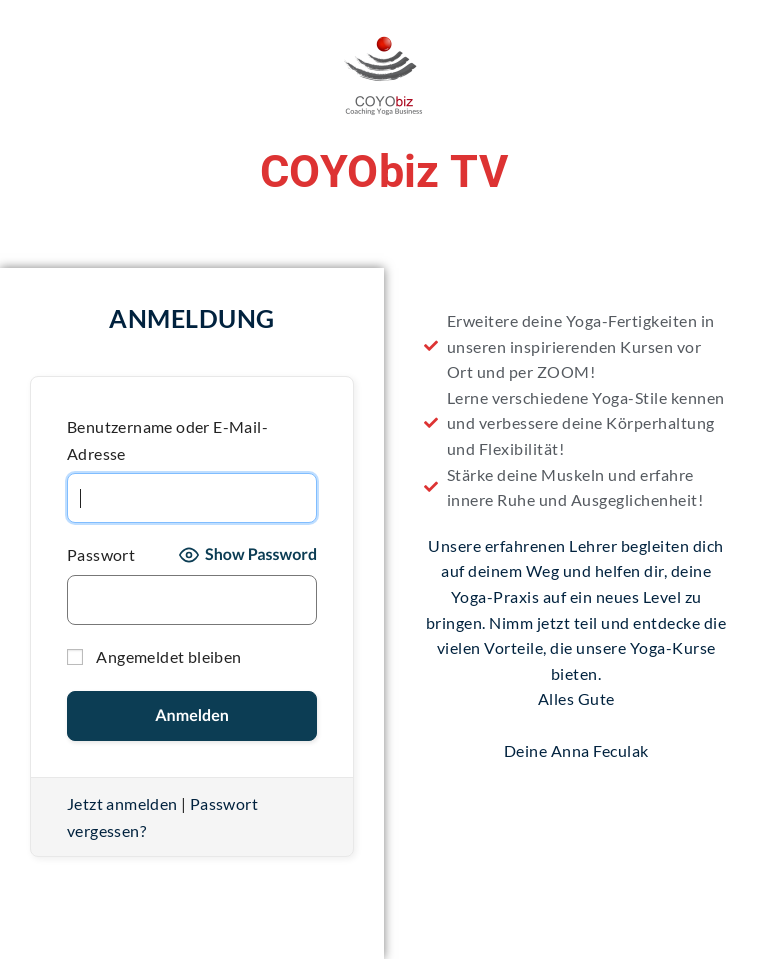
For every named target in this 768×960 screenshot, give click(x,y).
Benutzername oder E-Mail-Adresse (167, 440)
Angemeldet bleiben (154, 656)
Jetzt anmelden (122, 803)
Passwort (101, 554)
